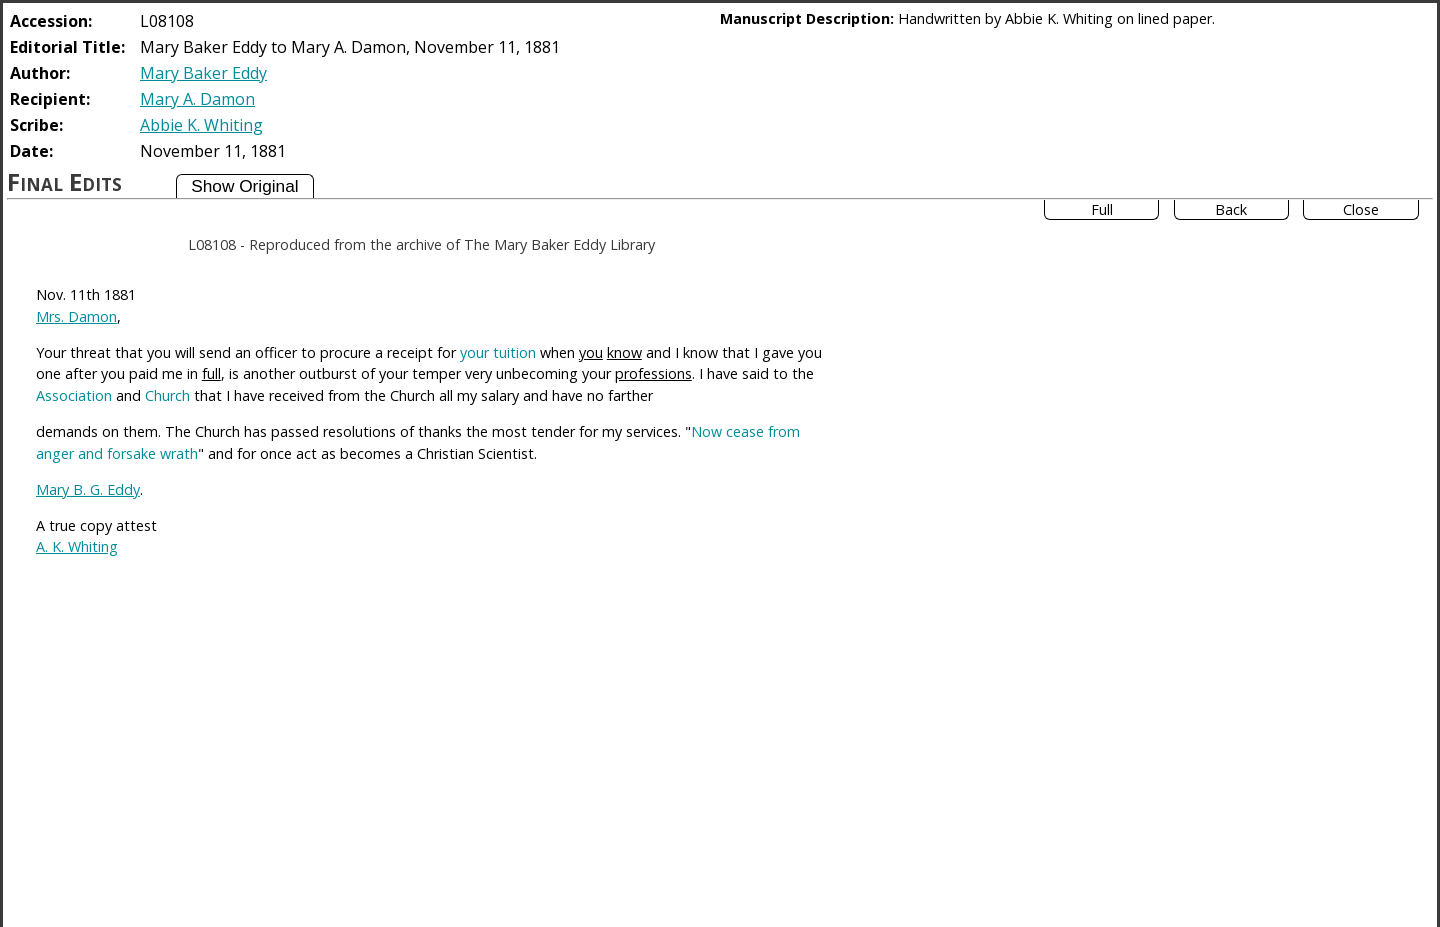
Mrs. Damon (76, 316)
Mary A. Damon (197, 99)
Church (167, 395)
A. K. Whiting (77, 546)
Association (74, 395)
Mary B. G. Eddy (88, 489)
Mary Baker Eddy (203, 73)
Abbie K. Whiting (201, 125)
